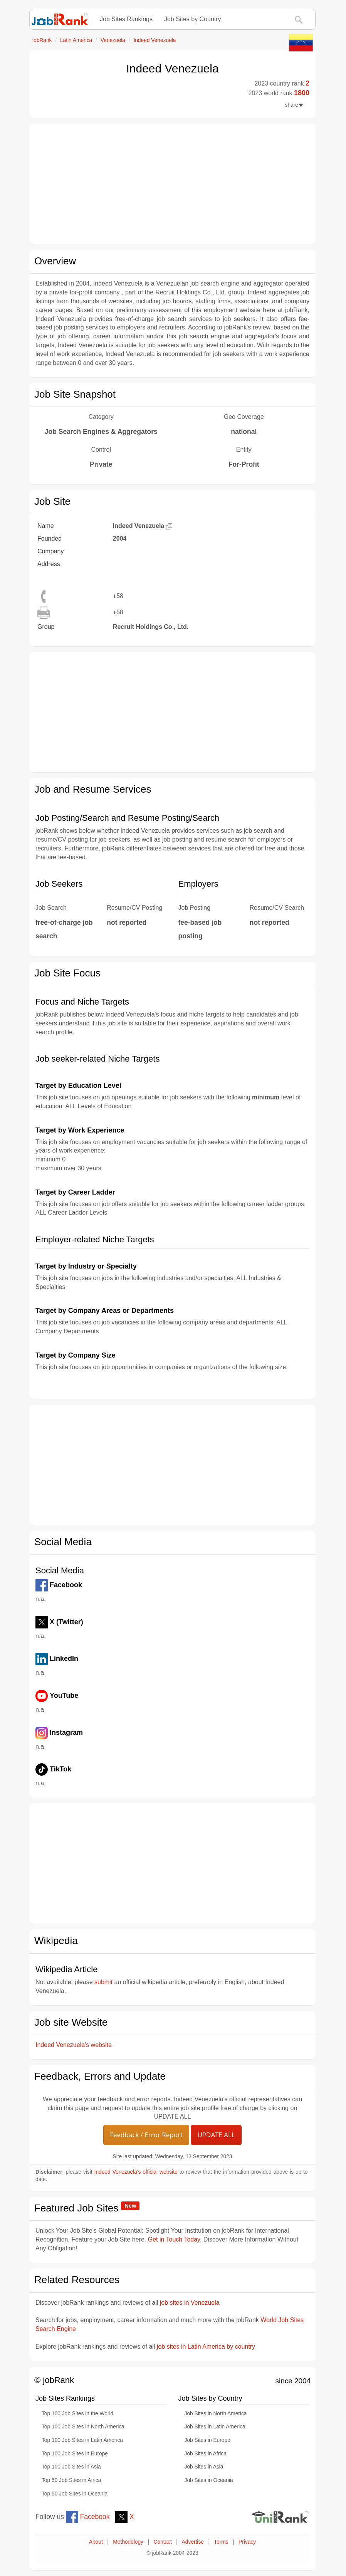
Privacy (247, 2542)
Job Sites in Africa (206, 2454)
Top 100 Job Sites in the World (77, 2413)
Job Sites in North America (216, 2413)
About (96, 2542)
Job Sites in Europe (207, 2440)
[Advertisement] (172, 184)
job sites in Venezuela (190, 2302)
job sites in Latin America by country (206, 2346)
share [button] (294, 105)
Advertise (193, 2542)
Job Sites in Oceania (209, 2480)
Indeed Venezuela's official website (136, 2172)
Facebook (88, 2517)
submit (103, 1982)
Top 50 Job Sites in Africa (71, 2480)
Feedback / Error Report (146, 2134)
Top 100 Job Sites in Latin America (82, 2440)
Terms (221, 2542)
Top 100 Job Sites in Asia (71, 2467)
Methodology (128, 2542)
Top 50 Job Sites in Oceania (74, 2494)
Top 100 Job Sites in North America (83, 2427)
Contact (162, 2542)
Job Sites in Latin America (215, 2427)
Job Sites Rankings (126, 19)
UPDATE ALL (216, 2134)
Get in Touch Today (174, 2239)
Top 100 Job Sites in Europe (75, 2454)
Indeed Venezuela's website (73, 2045)
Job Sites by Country (192, 19)
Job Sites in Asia (204, 2467)
